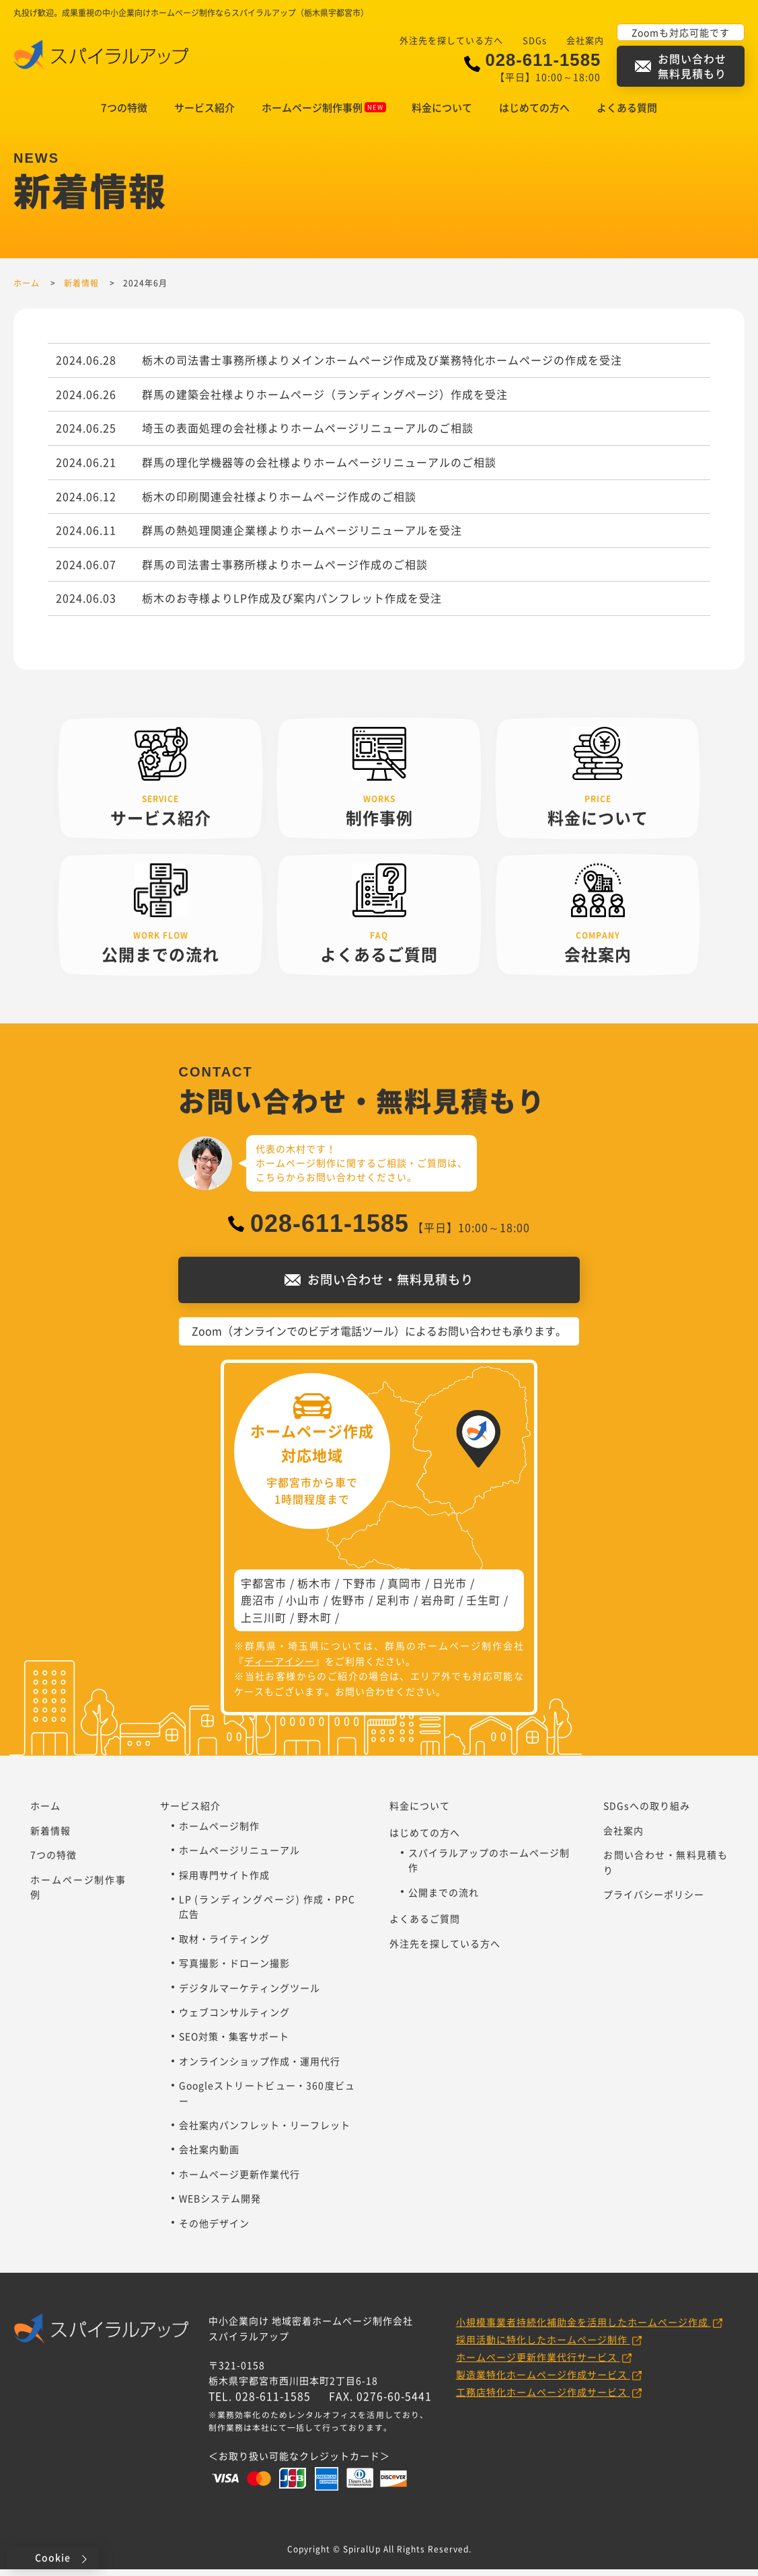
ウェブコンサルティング (234, 2018)
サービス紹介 (204, 107)
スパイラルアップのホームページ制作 (489, 1866)
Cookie (53, 2557)
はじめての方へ (534, 107)
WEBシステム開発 (220, 2205)
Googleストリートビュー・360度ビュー (267, 2099)
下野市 (359, 1590)
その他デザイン (214, 2229)
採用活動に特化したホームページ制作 (543, 2346)
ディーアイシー (279, 1667)
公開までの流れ (443, 1899)
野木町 (314, 1624)
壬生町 (483, 1606)
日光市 (449, 1590)
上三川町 (264, 1624)
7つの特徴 (124, 107)
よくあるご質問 (424, 1925)
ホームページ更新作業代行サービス (538, 2363)
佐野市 (348, 1606)
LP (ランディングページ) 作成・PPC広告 (267, 1913)
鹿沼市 (258, 1606)
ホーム (45, 1812)
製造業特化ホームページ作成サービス (543, 2381)
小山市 (303, 1606)
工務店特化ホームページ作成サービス (543, 2398)
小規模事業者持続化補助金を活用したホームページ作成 (583, 2328)
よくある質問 (627, 107)
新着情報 (50, 1837)
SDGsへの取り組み (646, 1812)
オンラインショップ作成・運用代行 (259, 2067)
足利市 (393, 1606)
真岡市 (404, 1590)
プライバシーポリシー (653, 1901)
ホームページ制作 (219, 1832)
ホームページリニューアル (239, 1856)
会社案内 (585, 40)
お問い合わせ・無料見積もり (665, 1869)
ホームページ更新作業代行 (239, 2180)
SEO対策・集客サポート (234, 2043)
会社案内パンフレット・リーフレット (264, 2131)
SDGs (535, 40)
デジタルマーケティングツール (249, 1994)
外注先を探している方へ (451, 40)
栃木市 (314, 1590)
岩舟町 (438, 1606)
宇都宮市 (264, 1590)
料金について (442, 107)
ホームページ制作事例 (323, 107)
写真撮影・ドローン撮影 (234, 1969)
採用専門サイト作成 (224, 1881)
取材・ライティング (224, 1945)
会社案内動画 (209, 2155)
